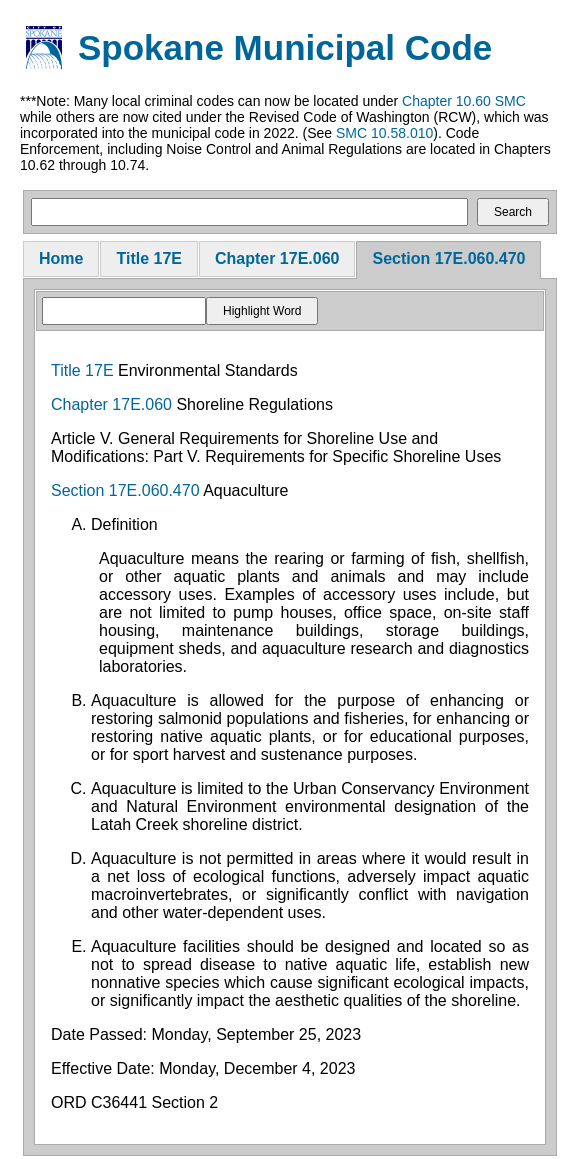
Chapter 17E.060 (277, 258)
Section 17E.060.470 (448, 258)
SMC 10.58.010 (384, 133)
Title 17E (149, 258)
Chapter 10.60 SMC (464, 101)
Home (61, 258)
